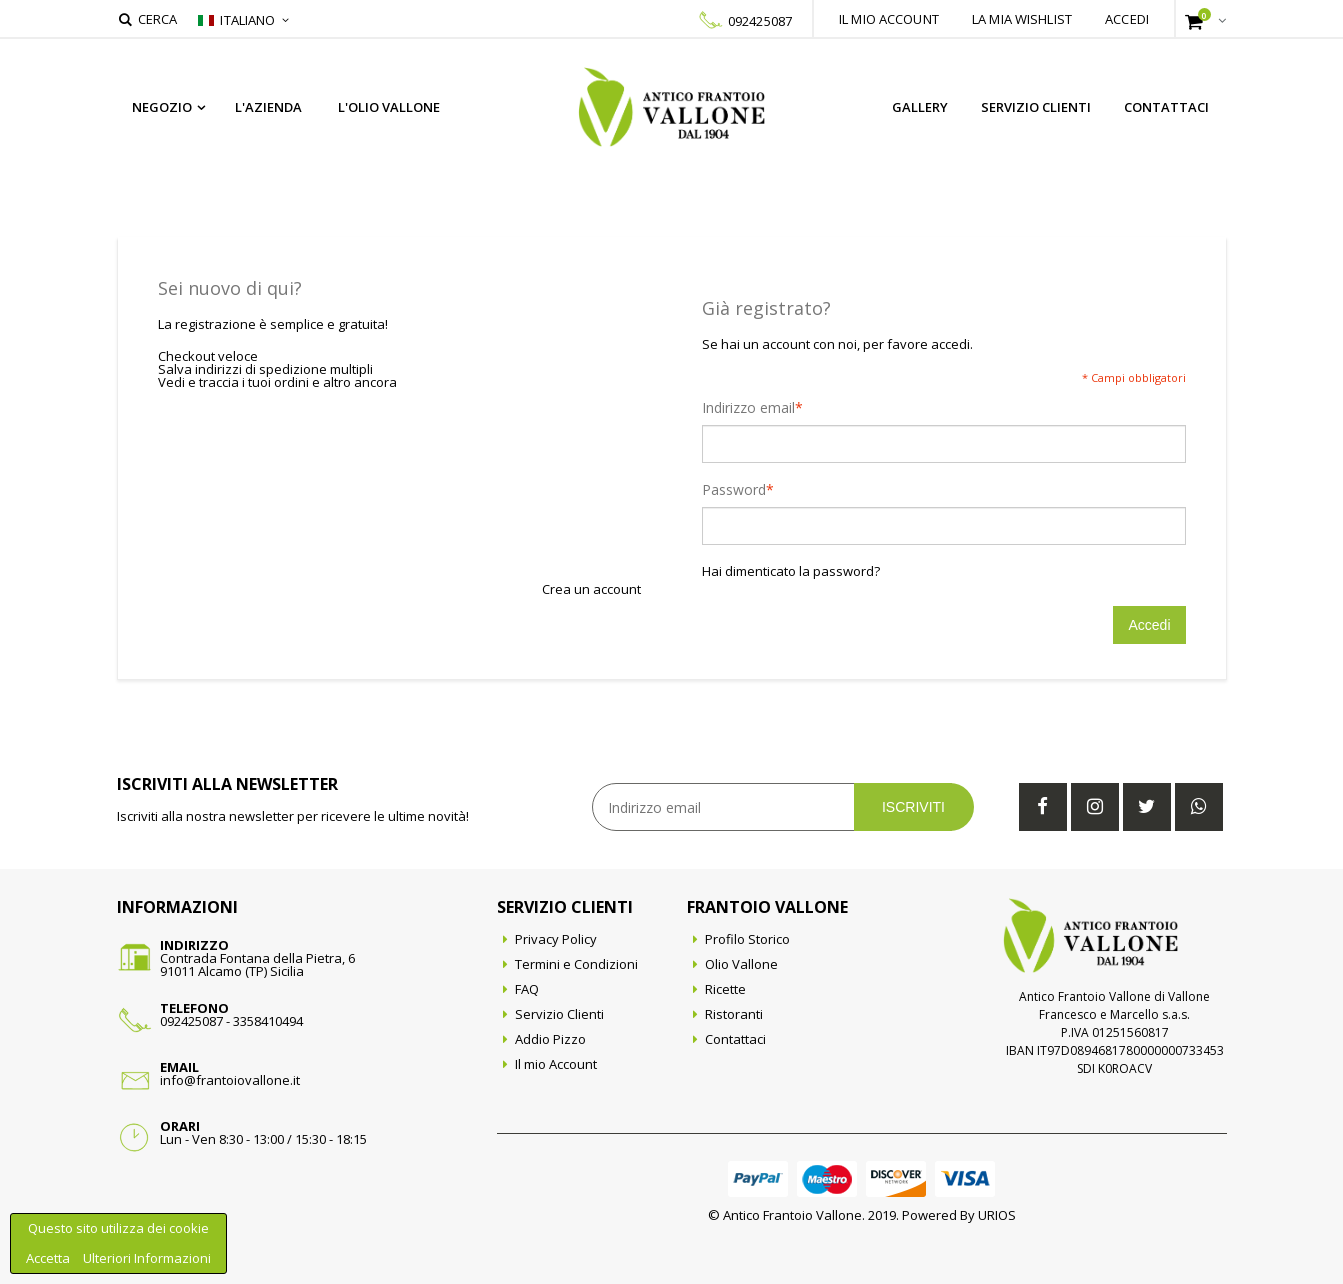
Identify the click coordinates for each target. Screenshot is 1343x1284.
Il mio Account (556, 1064)
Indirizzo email (748, 408)
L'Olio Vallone (389, 107)
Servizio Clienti (1036, 107)
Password (734, 490)
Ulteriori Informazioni (147, 1258)
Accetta (49, 1258)
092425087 (760, 21)
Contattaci (1166, 107)
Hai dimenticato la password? (791, 571)
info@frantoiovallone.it (230, 1080)
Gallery (920, 107)
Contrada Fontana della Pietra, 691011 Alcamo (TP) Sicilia (257, 964)
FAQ (527, 989)
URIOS (997, 1215)
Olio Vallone (741, 964)
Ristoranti (734, 1014)
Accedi (1127, 19)
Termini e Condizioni (576, 964)
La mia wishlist (1022, 19)
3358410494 (268, 1021)
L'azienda (268, 107)
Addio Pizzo (550, 1039)
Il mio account (889, 19)
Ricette (725, 989)
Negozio (162, 107)
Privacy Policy (556, 939)
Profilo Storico (747, 939)
